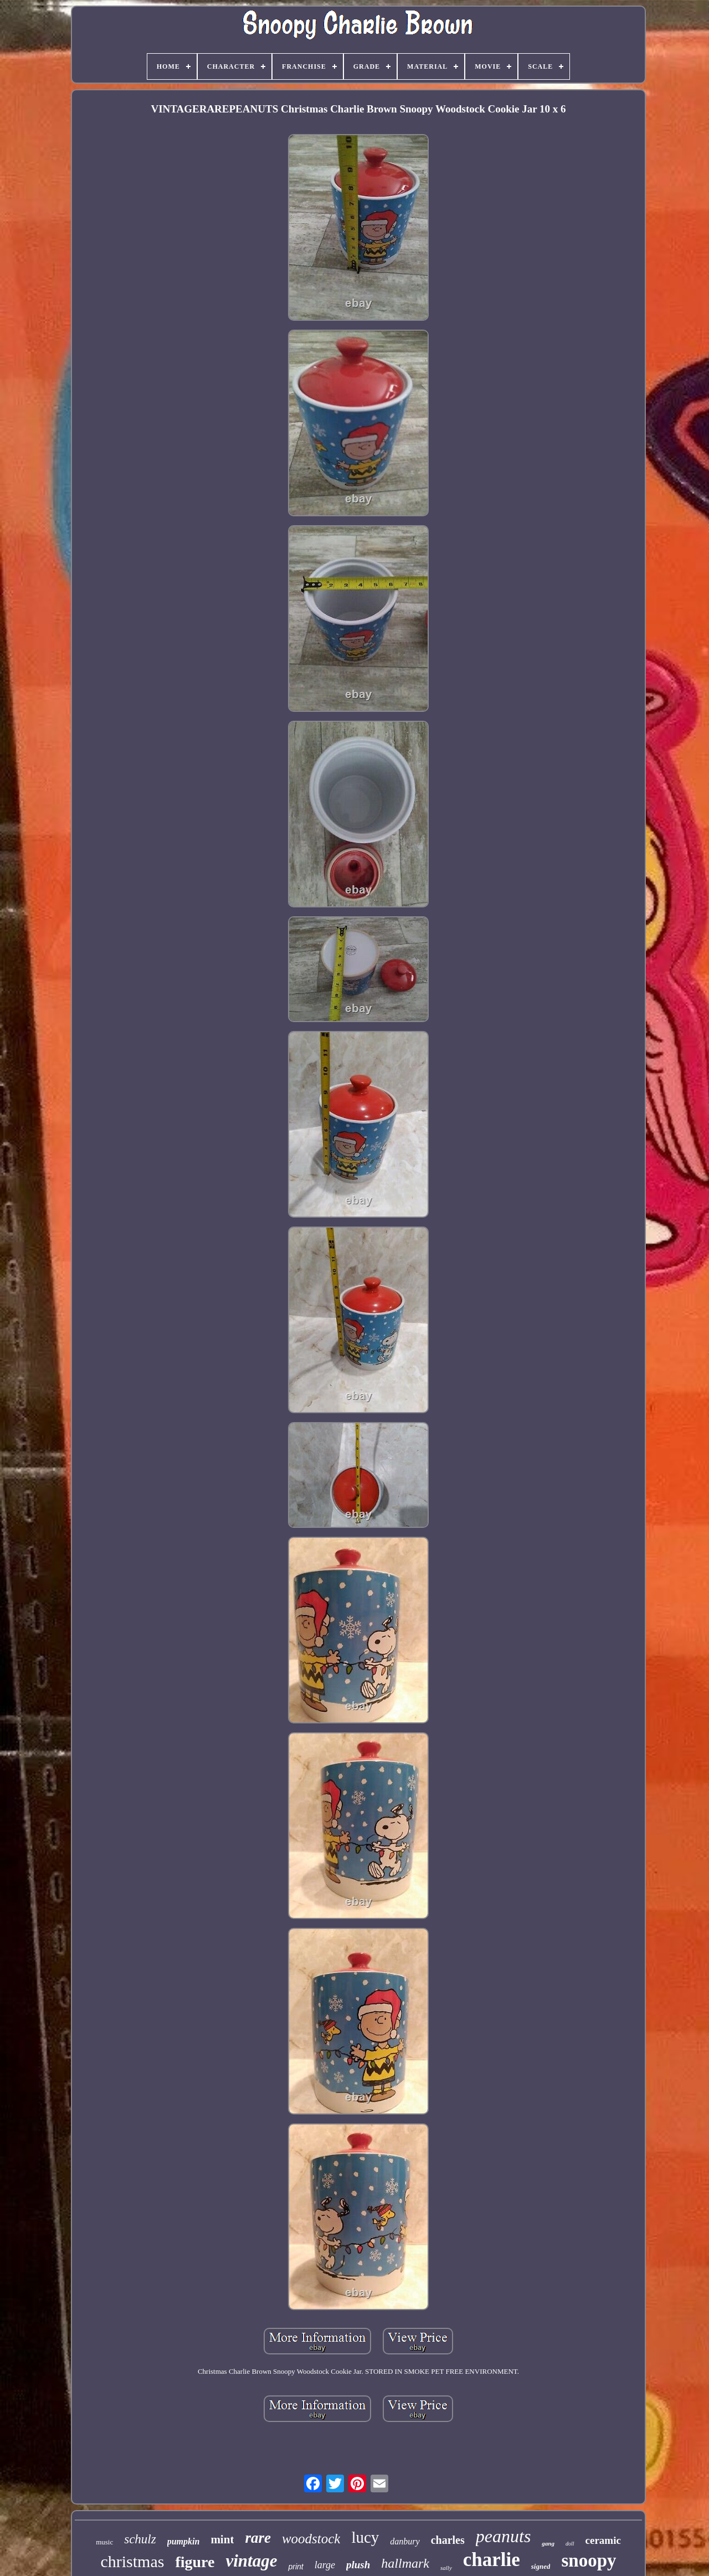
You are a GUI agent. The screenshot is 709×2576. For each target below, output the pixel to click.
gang (548, 2543)
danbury (404, 2541)
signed (541, 2566)
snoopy (588, 2560)
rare (258, 2537)
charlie (491, 2559)
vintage (251, 2560)
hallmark (405, 2563)
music (104, 2542)
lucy (365, 2537)
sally (446, 2567)
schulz (140, 2539)
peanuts (503, 2536)
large (325, 2564)
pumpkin (183, 2541)
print (295, 2566)
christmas (132, 2561)
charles (448, 2540)
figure (194, 2561)
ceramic (603, 2540)
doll (570, 2544)
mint (222, 2539)
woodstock (311, 2538)
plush (358, 2564)
